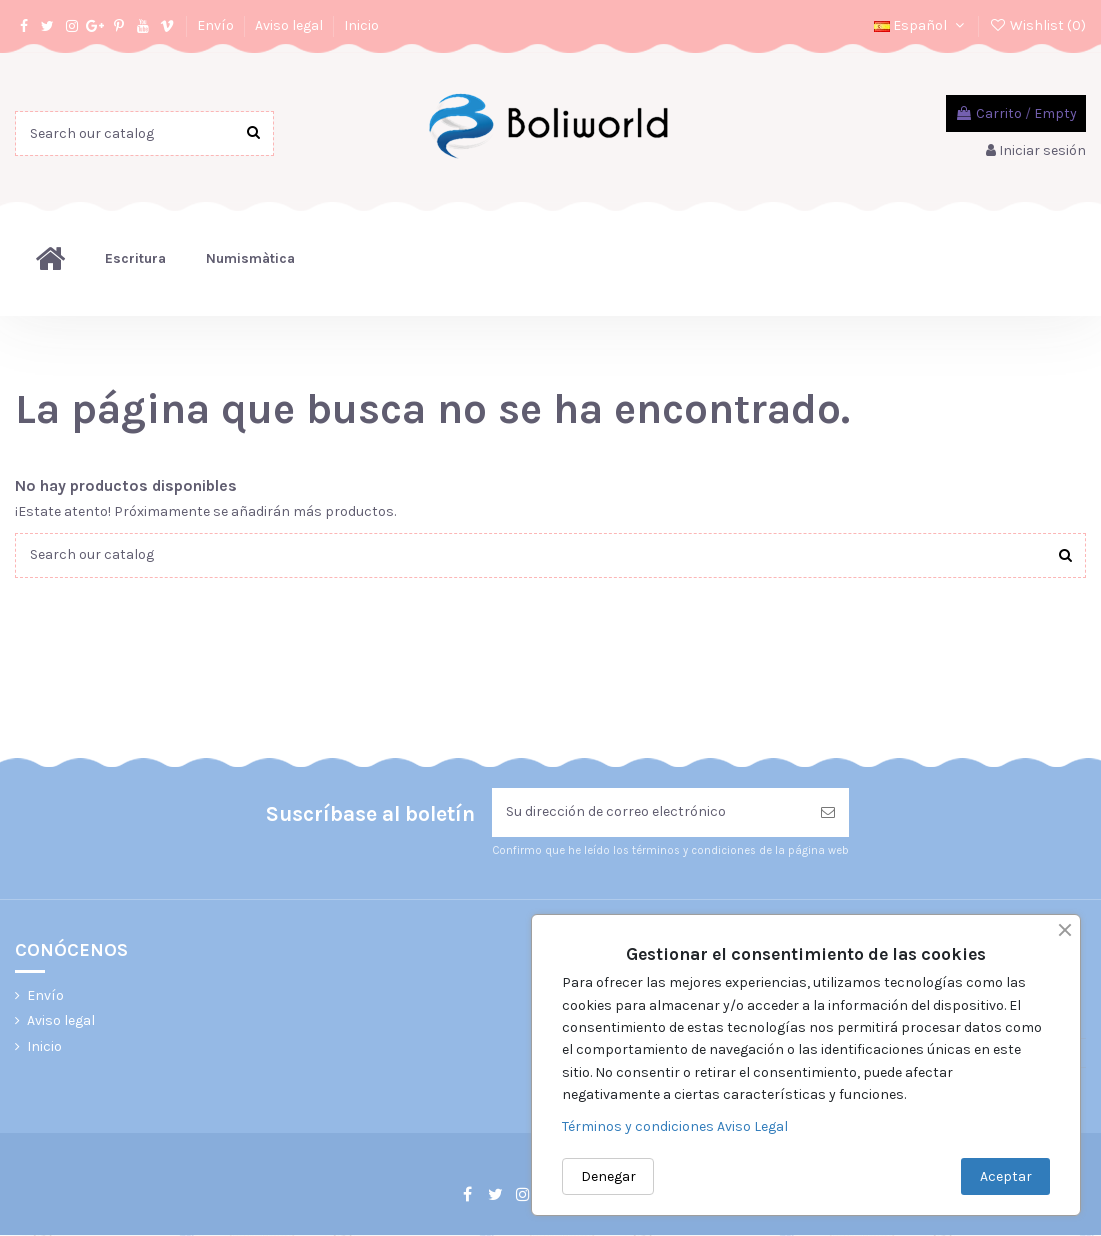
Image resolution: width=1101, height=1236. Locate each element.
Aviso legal (290, 25)
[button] (135, 259)
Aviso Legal (752, 1126)
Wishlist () (1037, 25)
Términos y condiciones (639, 1126)
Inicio (361, 25)
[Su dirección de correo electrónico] (649, 813)
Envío (217, 25)
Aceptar (1006, 1176)
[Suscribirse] (828, 813)
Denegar (608, 1176)
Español (921, 25)
